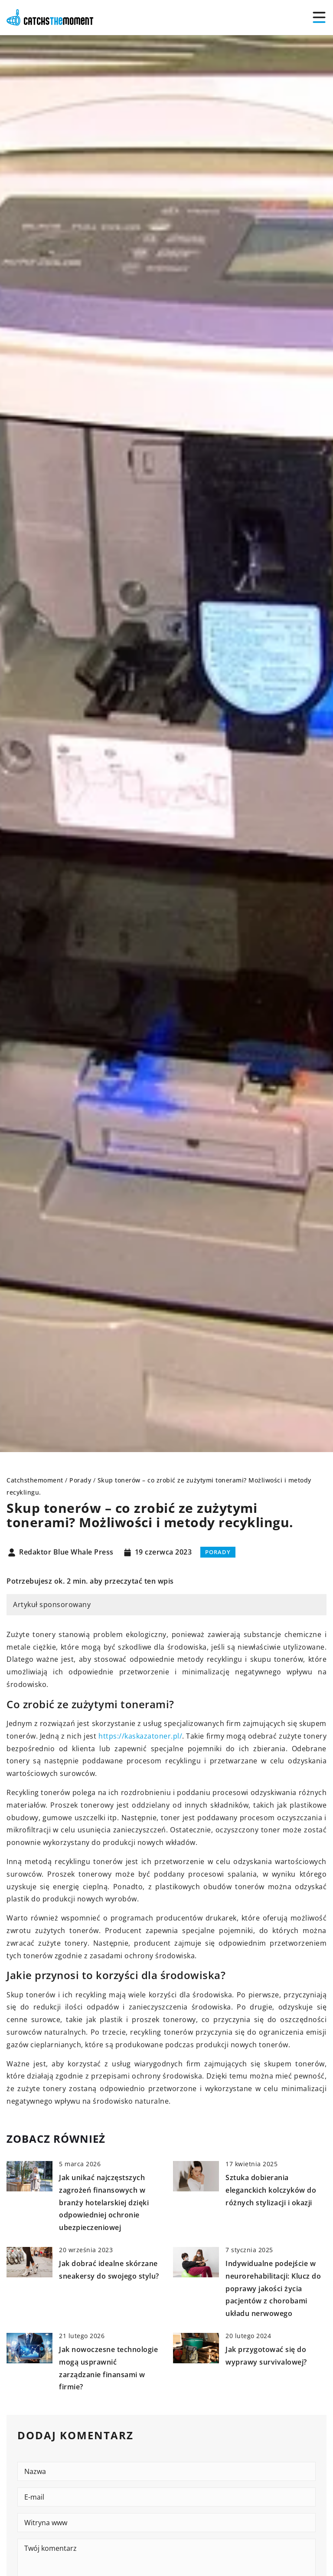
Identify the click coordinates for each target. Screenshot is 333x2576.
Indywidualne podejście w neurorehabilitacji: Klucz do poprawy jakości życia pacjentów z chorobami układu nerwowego (273, 2288)
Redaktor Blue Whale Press (66, 1552)
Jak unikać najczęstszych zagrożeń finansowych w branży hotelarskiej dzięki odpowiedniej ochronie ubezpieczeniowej (104, 2202)
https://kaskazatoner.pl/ (140, 1736)
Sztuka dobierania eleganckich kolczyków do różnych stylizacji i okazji (270, 2190)
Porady (218, 1552)
